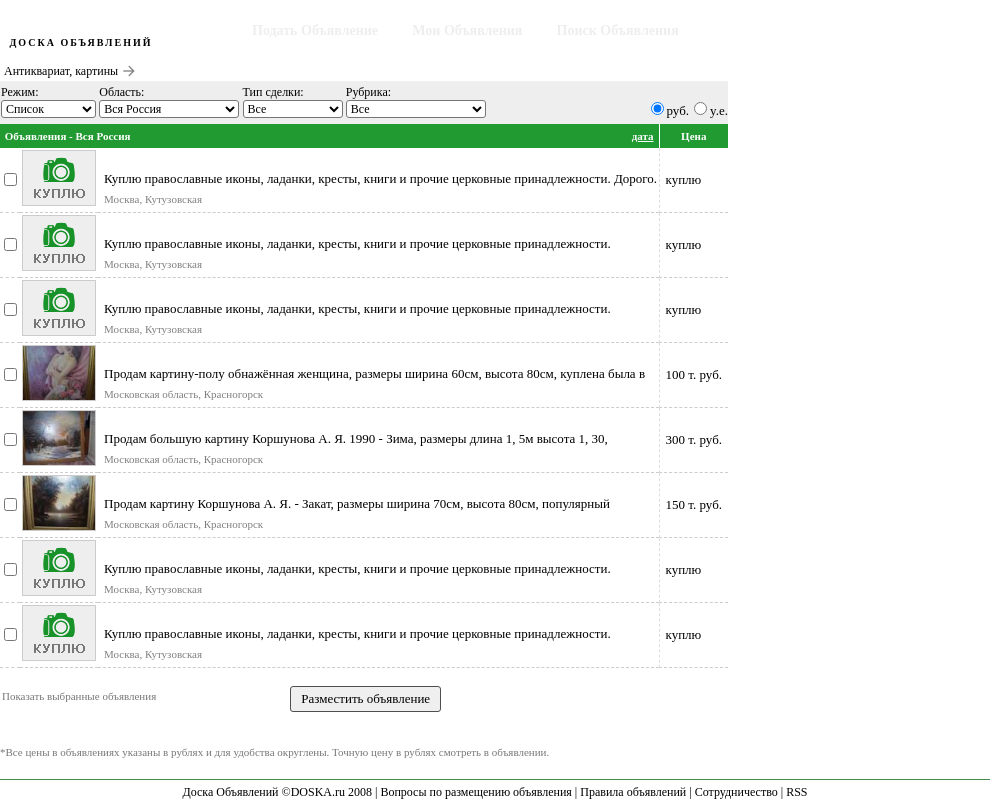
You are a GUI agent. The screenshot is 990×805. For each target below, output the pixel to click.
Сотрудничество (736, 792)
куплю (684, 179)
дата (643, 136)
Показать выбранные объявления (79, 696)
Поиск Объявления (618, 30)
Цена (693, 136)
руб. (678, 110)
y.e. (719, 110)
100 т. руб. (694, 374)
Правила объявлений (633, 792)
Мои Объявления (467, 30)
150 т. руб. (694, 504)
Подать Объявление (315, 30)
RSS (796, 792)
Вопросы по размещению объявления (475, 792)
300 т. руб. (694, 439)
